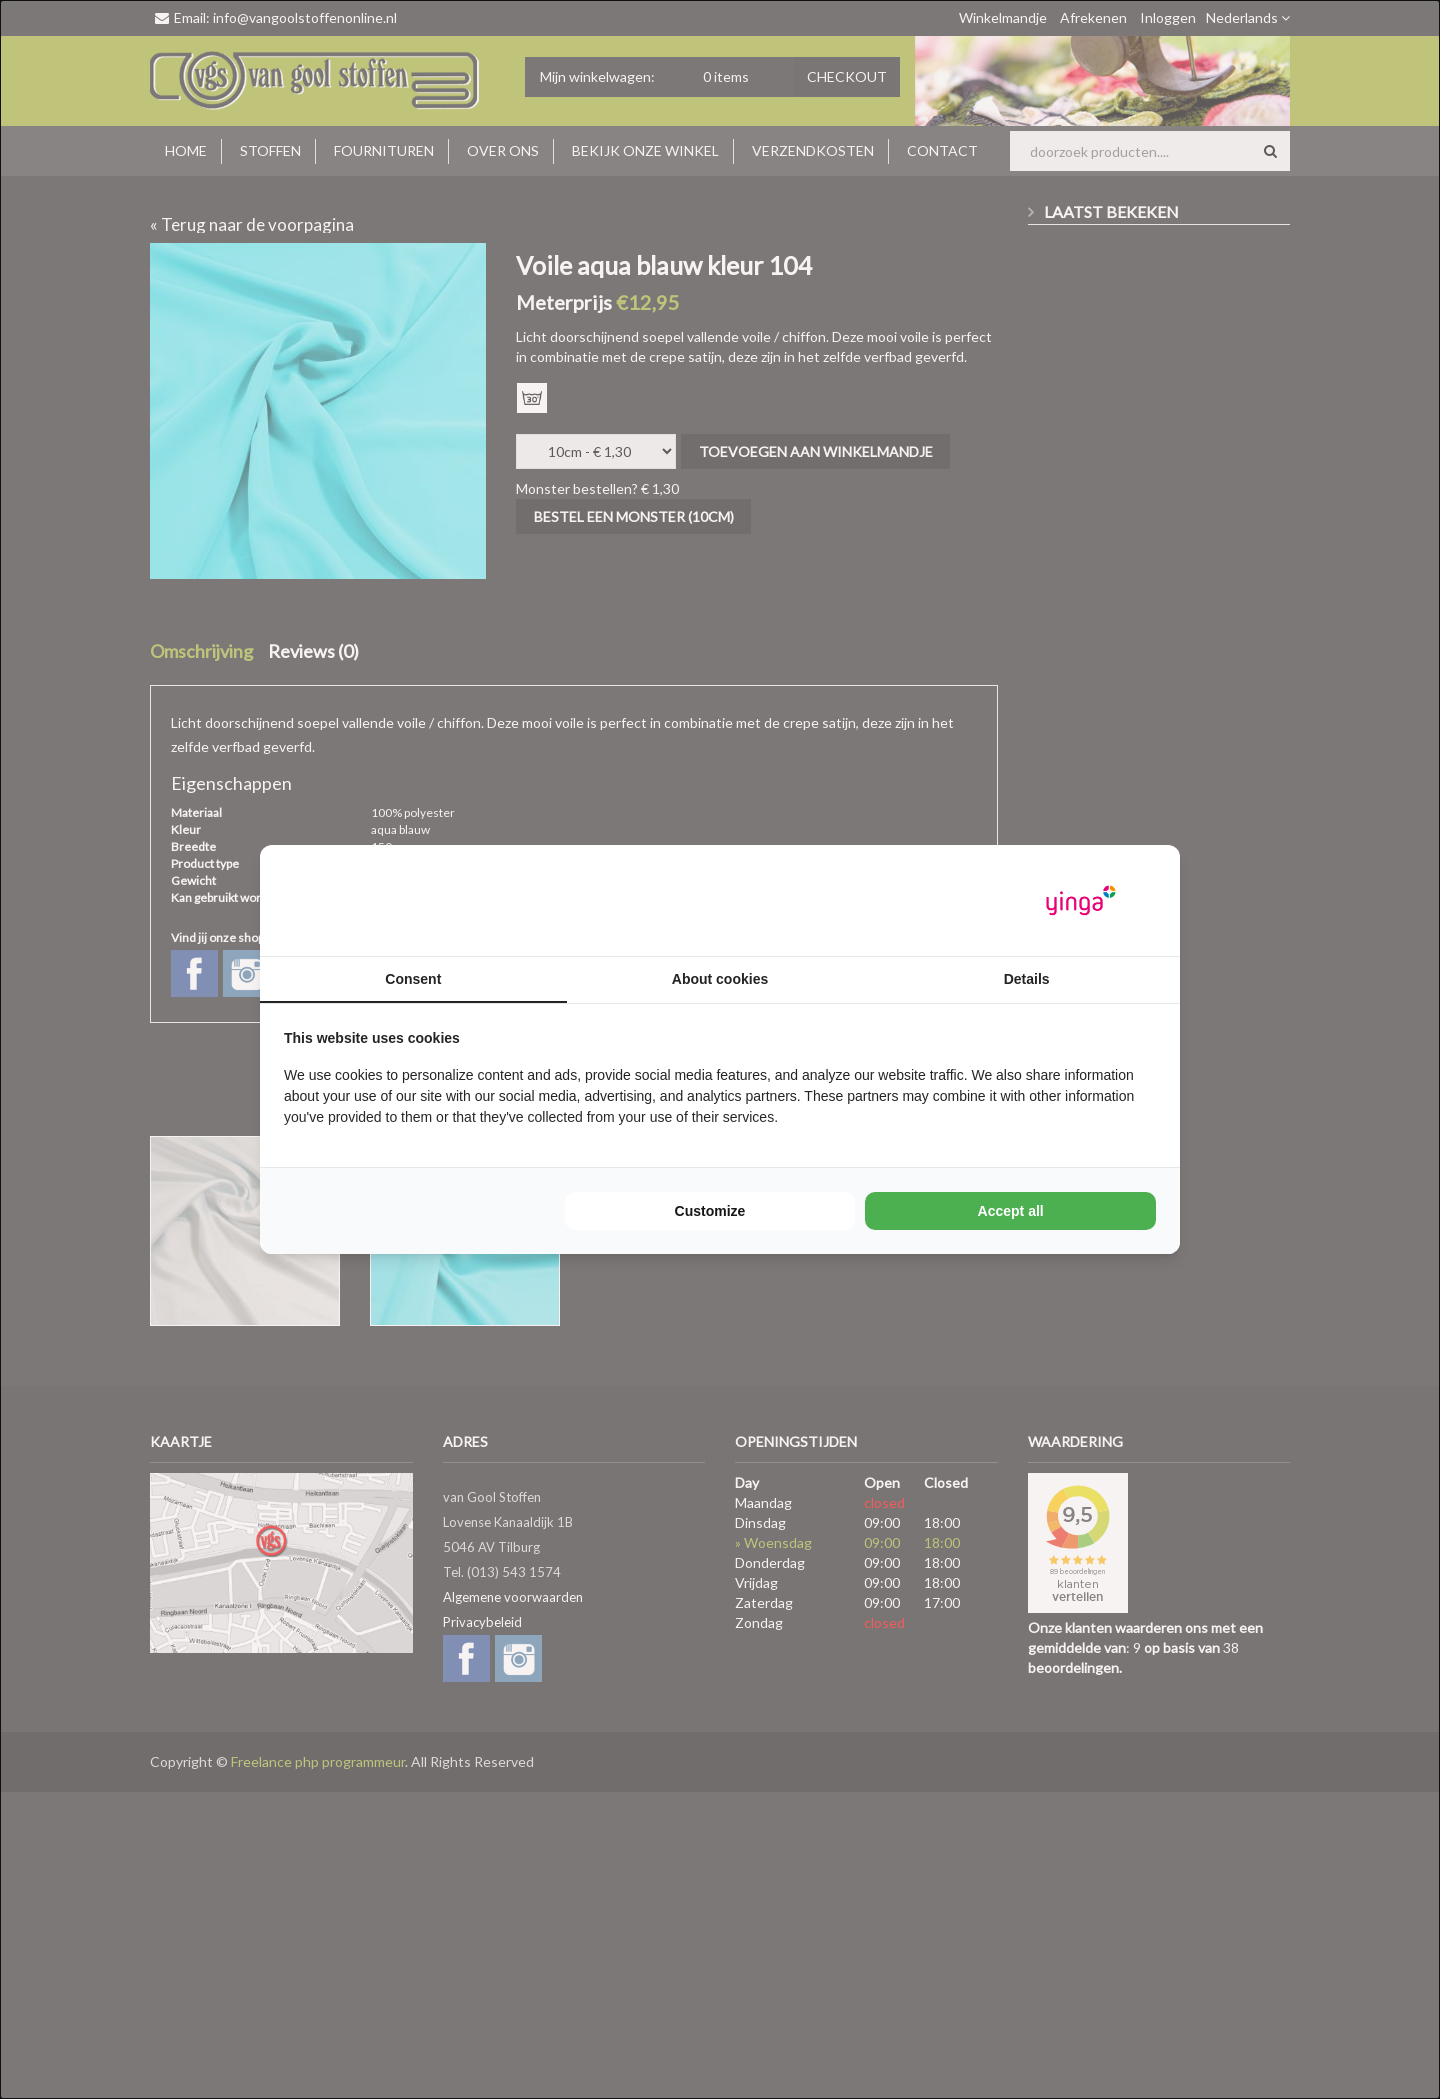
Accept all (1011, 1211)
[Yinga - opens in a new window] (1081, 900)
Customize (710, 1211)
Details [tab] (1027, 979)
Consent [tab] (413, 979)
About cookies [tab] (720, 979)
